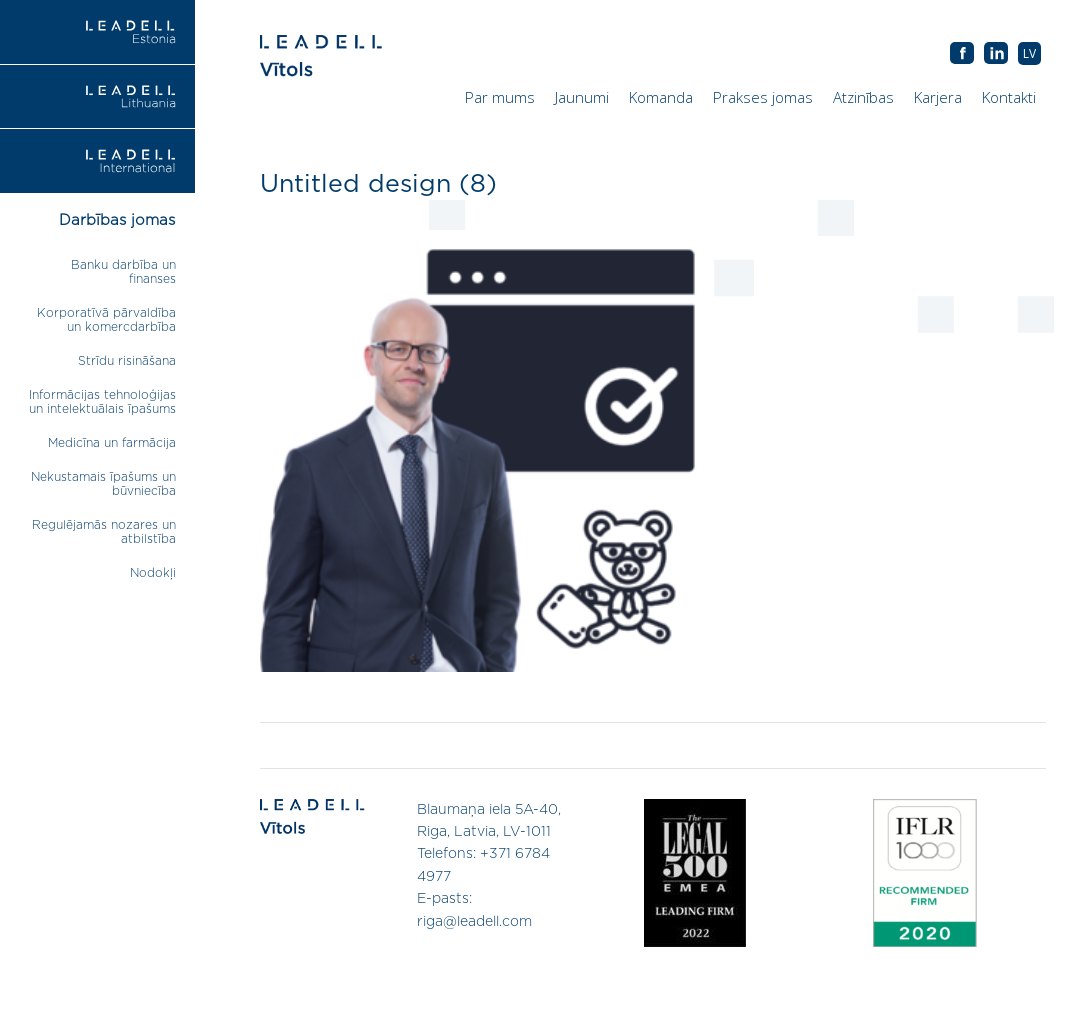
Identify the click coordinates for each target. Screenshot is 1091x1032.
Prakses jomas (763, 97)
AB (996, 54)
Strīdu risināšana (127, 361)
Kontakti (1009, 97)
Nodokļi (153, 573)
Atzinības (863, 97)
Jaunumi (582, 97)
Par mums (500, 97)
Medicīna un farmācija (112, 443)
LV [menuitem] (1029, 53)
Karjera (938, 97)
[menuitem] (1029, 53)
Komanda (661, 97)
